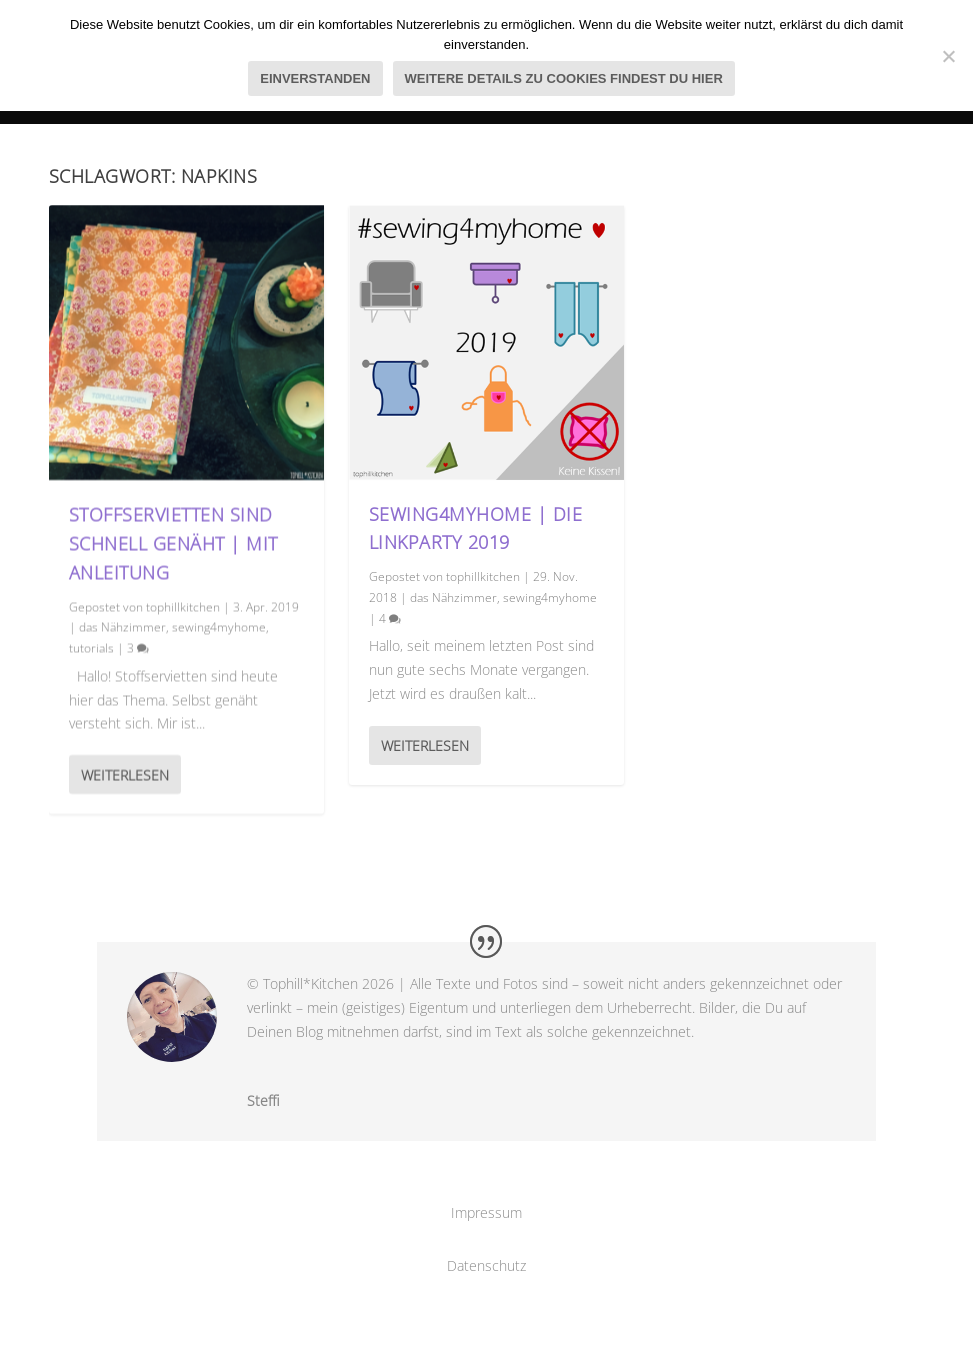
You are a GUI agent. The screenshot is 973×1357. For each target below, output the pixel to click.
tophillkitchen (183, 605)
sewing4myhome (219, 626)
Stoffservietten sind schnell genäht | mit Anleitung (173, 543)
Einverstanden (315, 78)
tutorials (91, 647)
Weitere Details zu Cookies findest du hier (564, 78)
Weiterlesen (125, 774)
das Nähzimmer (122, 626)
